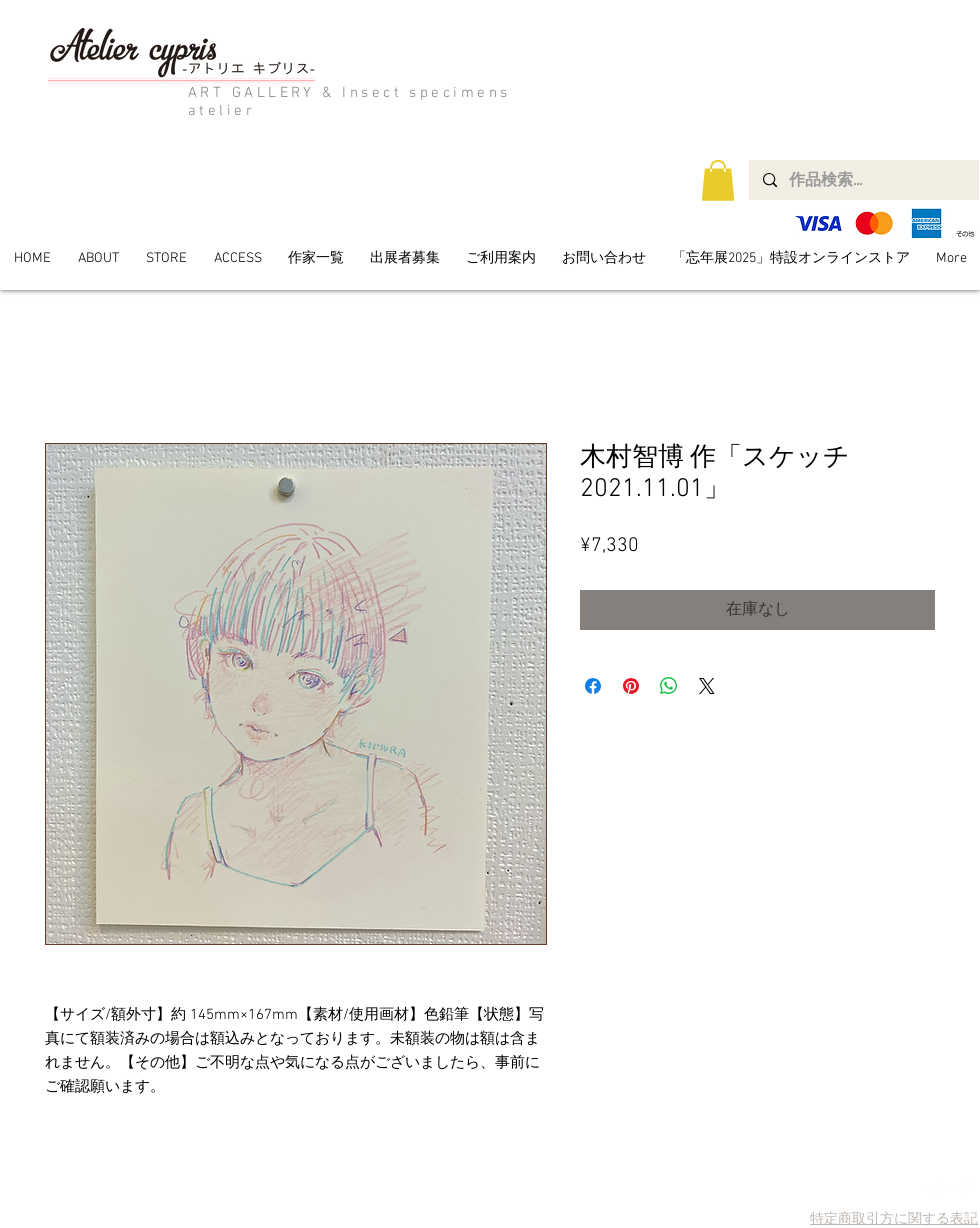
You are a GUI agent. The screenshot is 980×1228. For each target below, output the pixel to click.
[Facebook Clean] (963, 1187)
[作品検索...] (863, 180)
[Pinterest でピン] (631, 686)
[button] (718, 180)
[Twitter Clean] (935, 1187)
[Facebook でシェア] (593, 686)
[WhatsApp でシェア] (669, 686)
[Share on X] (707, 686)
